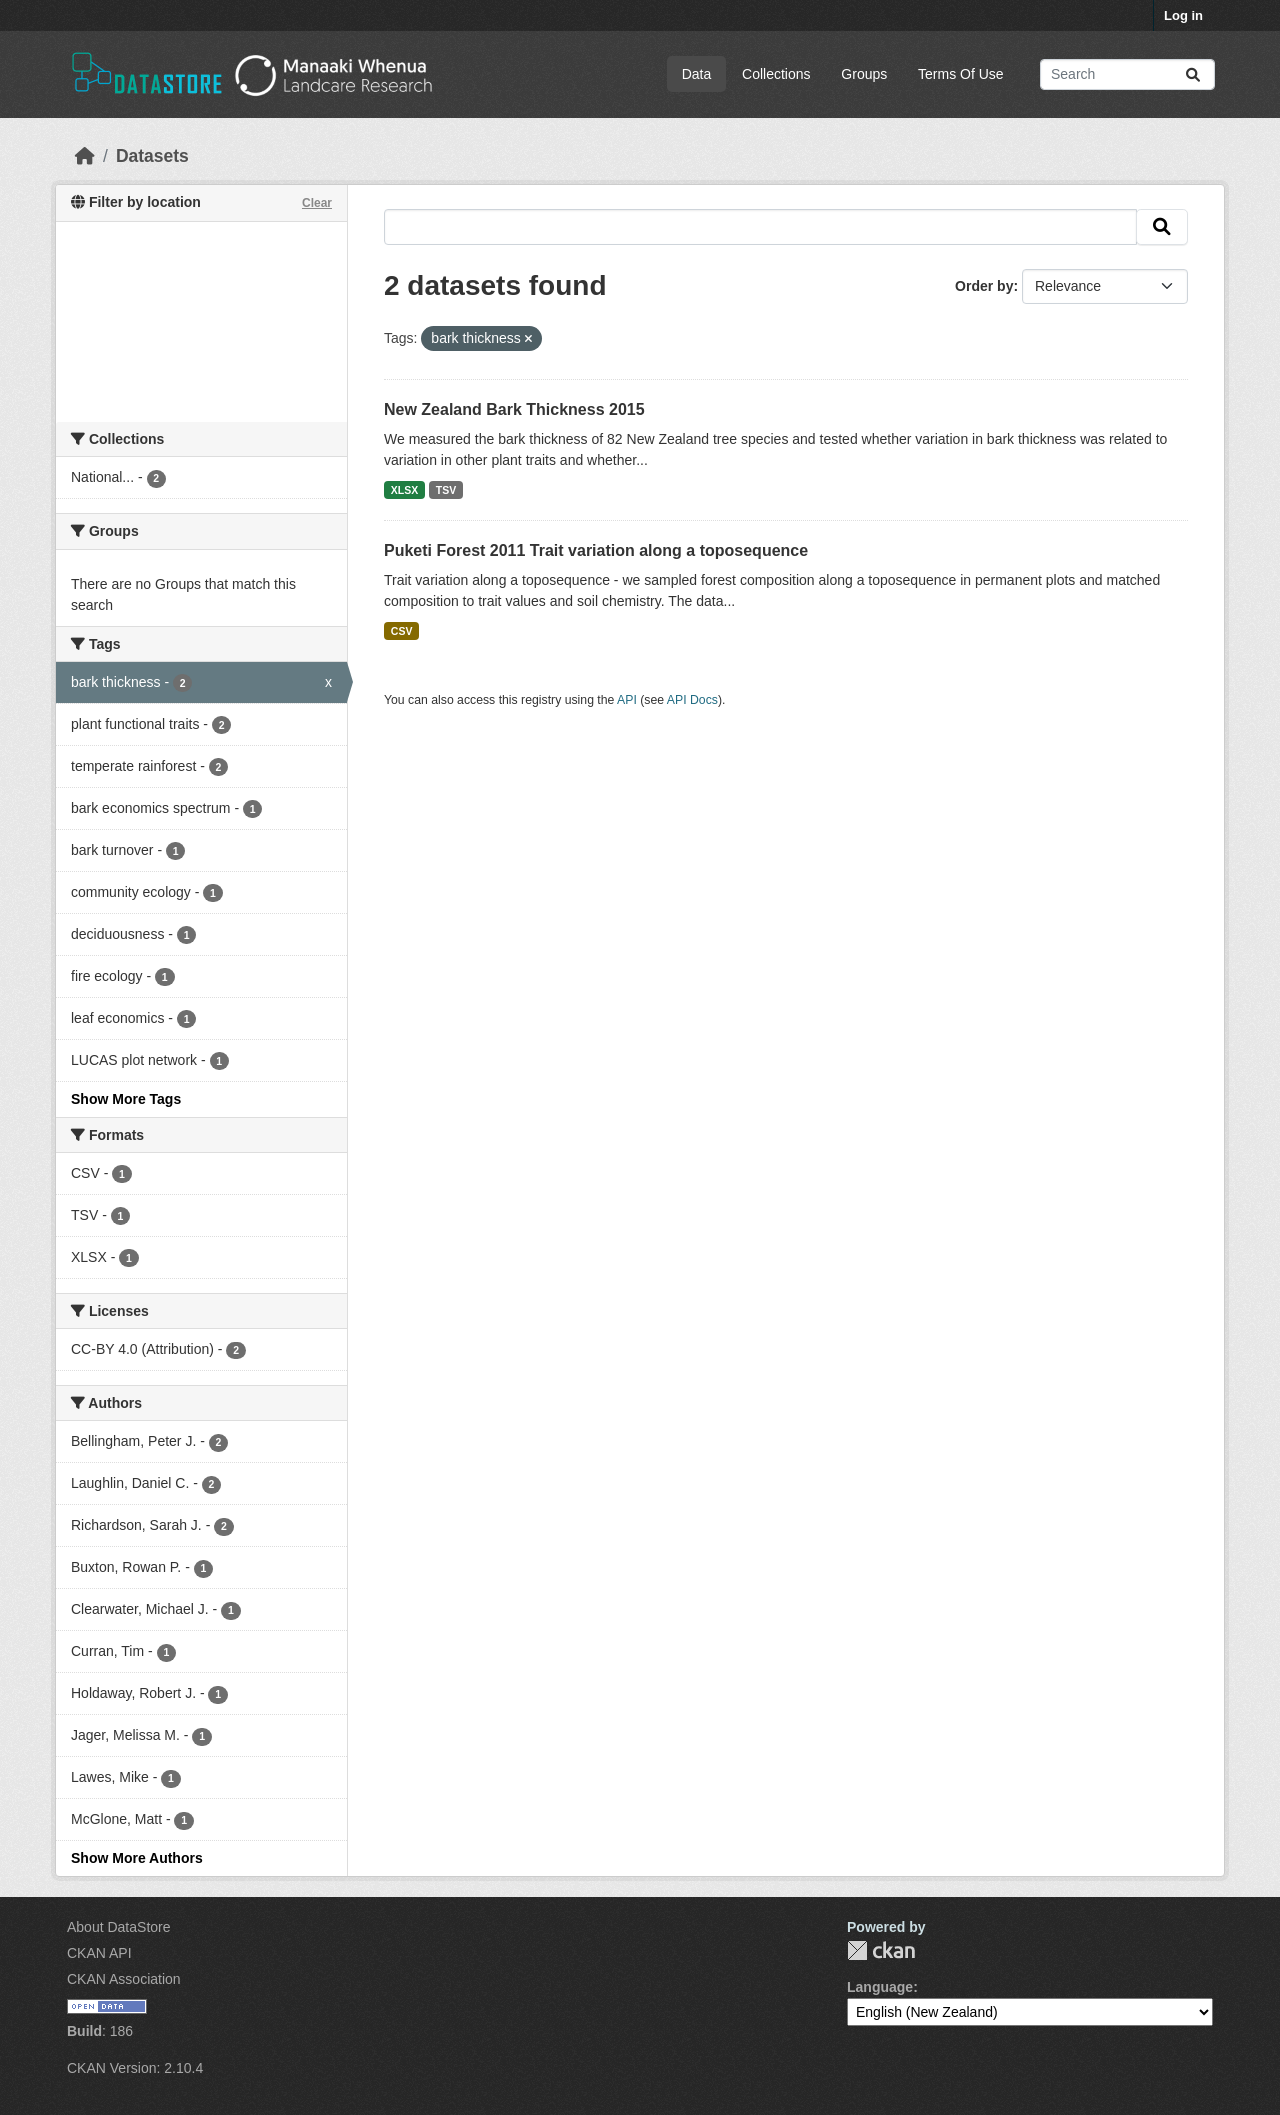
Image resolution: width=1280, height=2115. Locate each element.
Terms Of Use (961, 74)
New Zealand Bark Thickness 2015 (514, 409)
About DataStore (119, 1927)
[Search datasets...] (1127, 74)
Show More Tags (126, 1099)
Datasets (152, 156)
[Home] (85, 156)
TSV (446, 490)
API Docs (692, 700)
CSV (402, 631)
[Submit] (1193, 74)
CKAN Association (124, 1979)
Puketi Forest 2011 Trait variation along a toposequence (596, 550)
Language (880, 1987)
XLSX (404, 490)
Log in (1183, 15)
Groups (864, 74)
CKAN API (99, 1953)
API (627, 700)
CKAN (881, 1950)
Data (697, 74)
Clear (317, 203)
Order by (984, 286)
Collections (776, 74)
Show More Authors (137, 1858)
